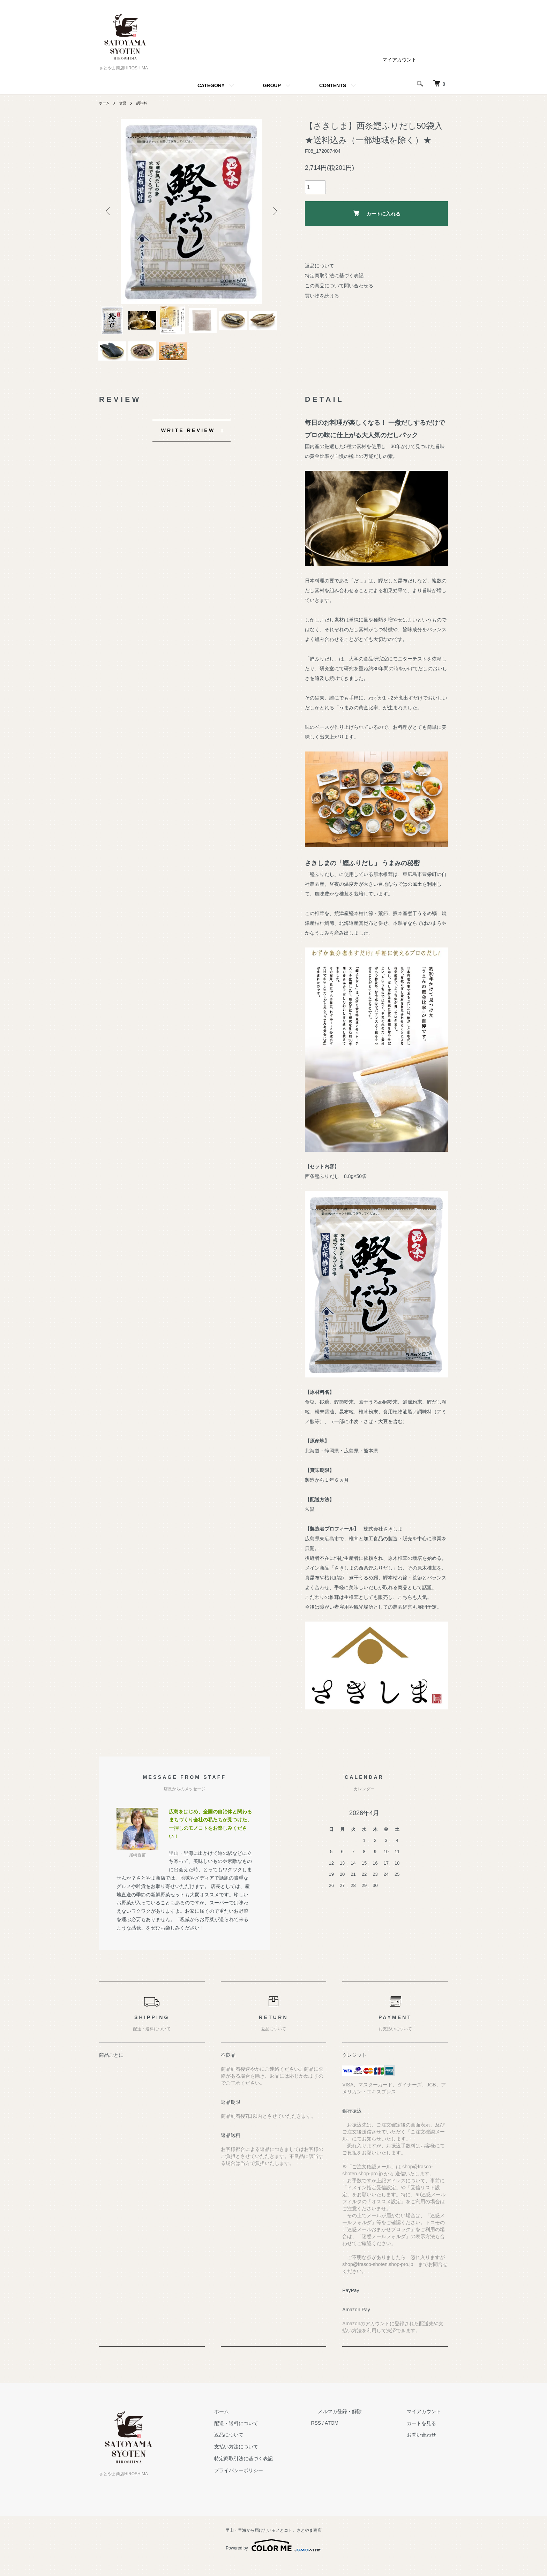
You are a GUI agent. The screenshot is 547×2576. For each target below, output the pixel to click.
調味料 (146, 102)
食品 (125, 102)
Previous (109, 211)
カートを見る (428, 2437)
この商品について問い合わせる (339, 285)
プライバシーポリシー (272, 2484)
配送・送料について (270, 2437)
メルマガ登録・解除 (360, 2425)
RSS (343, 2437)
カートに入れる (376, 213)
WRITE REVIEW (188, 444)
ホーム (105, 102)
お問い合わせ (428, 2449)
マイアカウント (399, 59)
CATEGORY (211, 85)
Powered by (273, 2559)
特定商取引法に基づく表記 (334, 275)
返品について (319, 266)
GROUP (272, 85)
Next (273, 211)
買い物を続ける (322, 296)
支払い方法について (270, 2460)
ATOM (359, 2437)
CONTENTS (332, 85)
